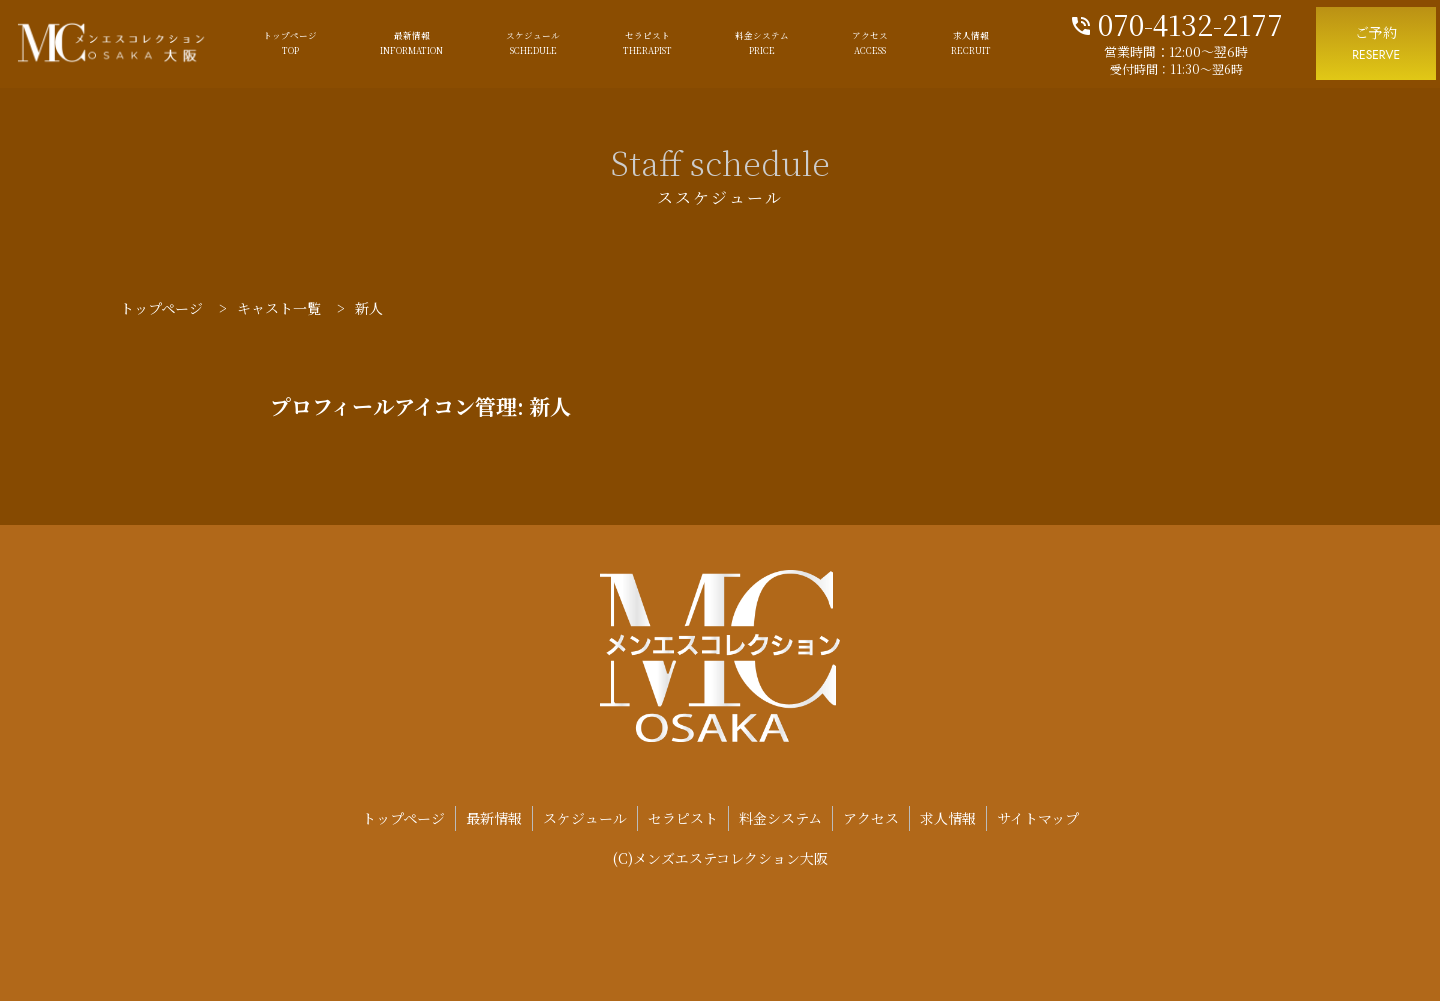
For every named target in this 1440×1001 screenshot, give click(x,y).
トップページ (290, 44)
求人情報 (971, 44)
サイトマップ (1038, 818)
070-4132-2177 (1176, 22)
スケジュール (533, 44)
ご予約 (1376, 44)
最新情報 (411, 44)
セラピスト (647, 44)
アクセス (870, 44)
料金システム (762, 44)
